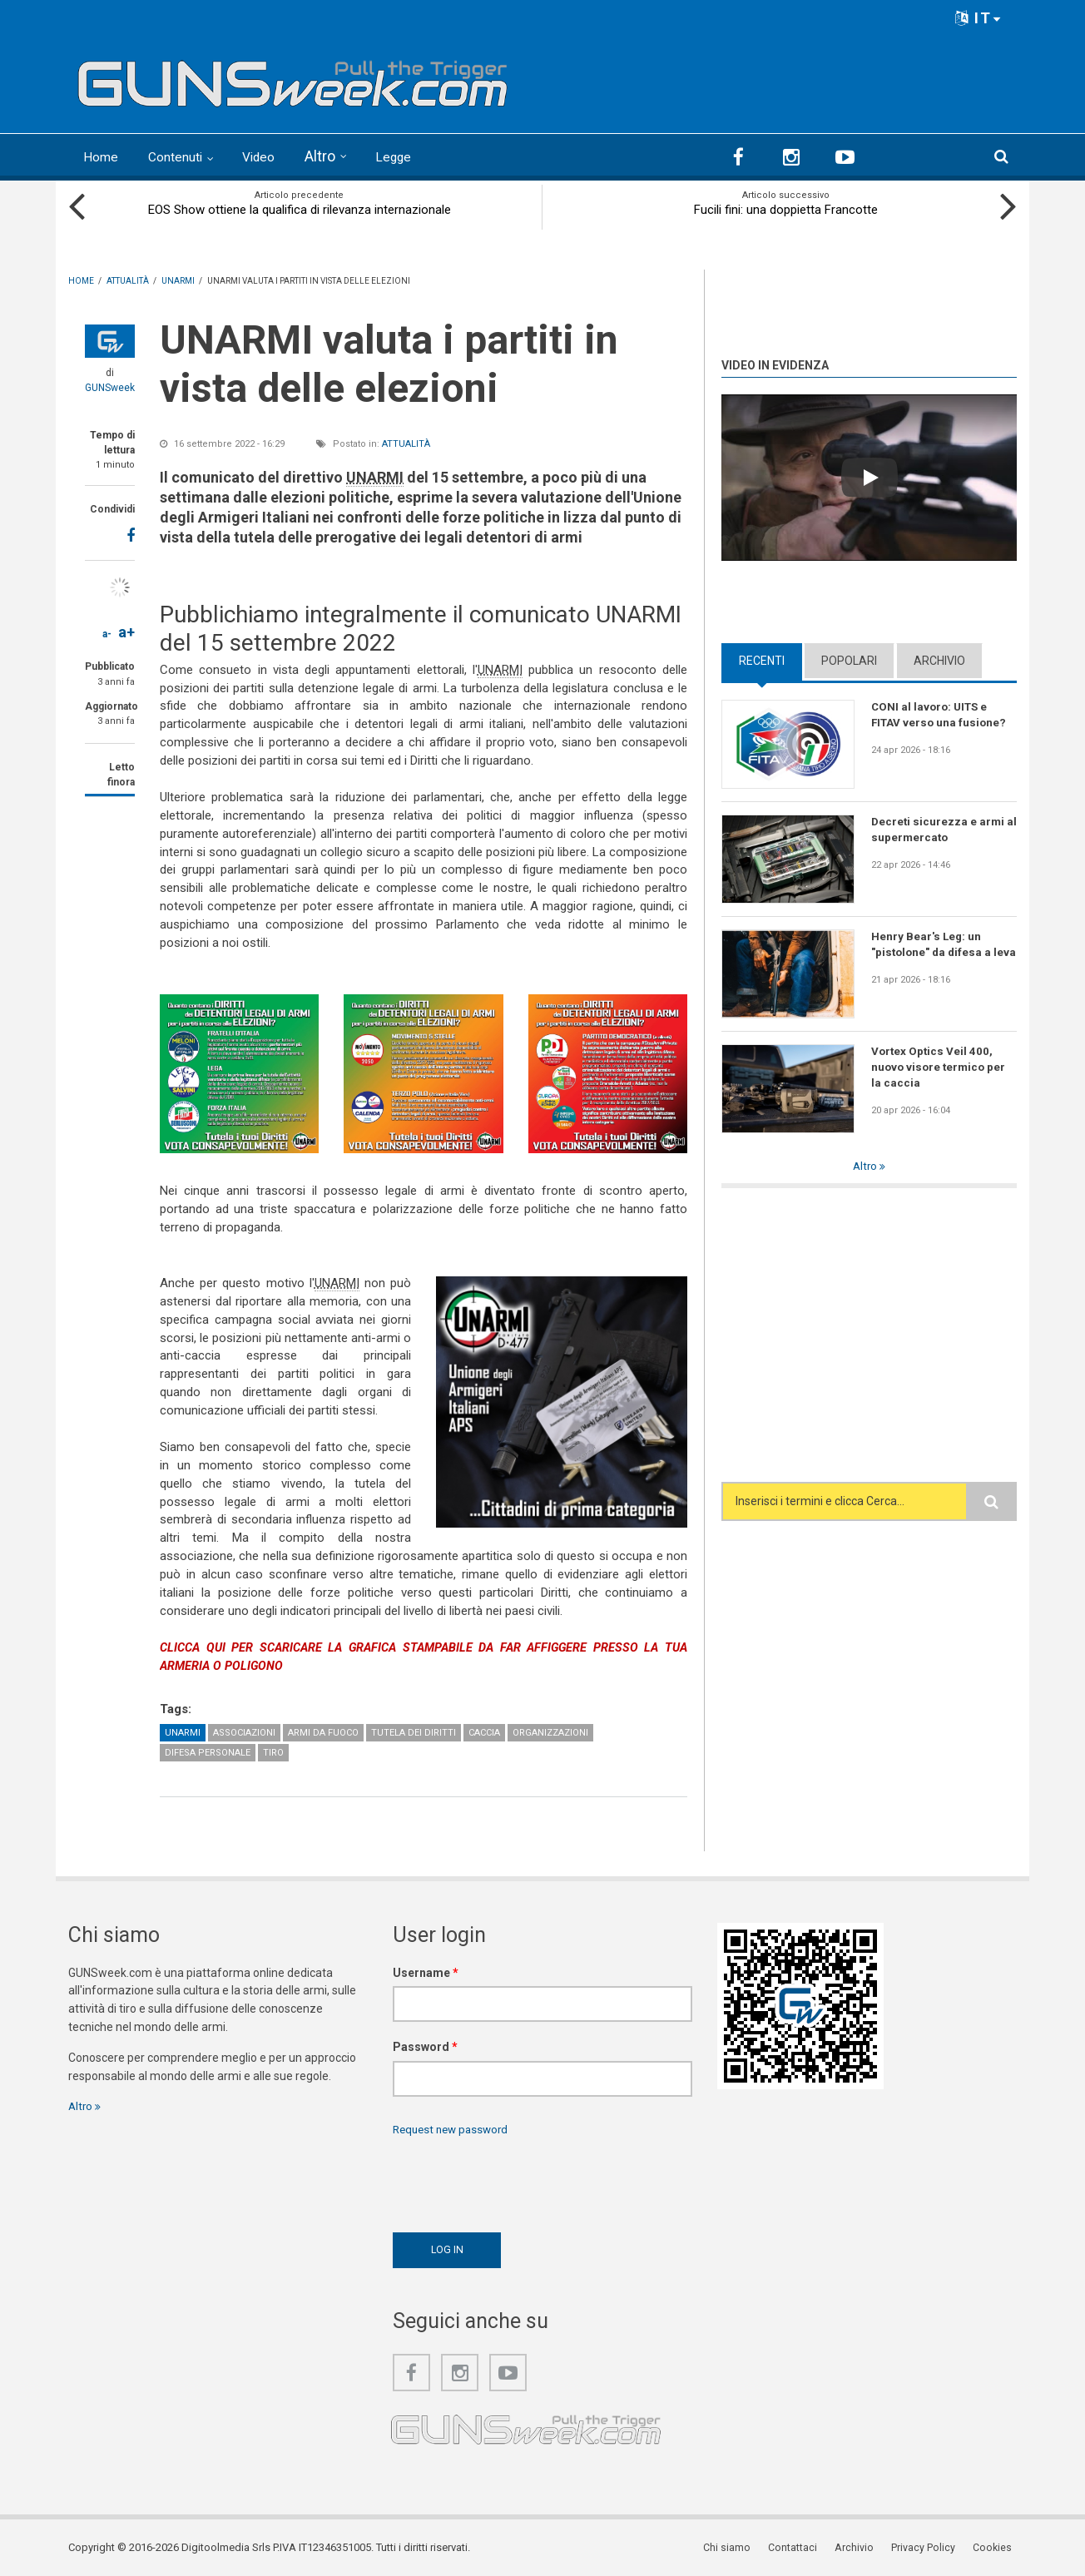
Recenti (762, 659)
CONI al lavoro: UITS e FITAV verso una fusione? (940, 714)
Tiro (273, 1750)
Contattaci (804, 2546)
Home (103, 156)
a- (106, 632)
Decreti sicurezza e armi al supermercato (939, 829)
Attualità (406, 442)
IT (978, 18)
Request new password (454, 2128)
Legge (417, 156)
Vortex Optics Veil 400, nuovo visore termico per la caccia (940, 1066)
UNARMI (183, 1730)
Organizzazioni (550, 1730)
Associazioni (244, 1730)
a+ (126, 630)
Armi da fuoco (323, 1730)
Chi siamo (741, 2546)
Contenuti (186, 156)
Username (425, 1970)
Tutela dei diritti (413, 1730)
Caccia (484, 1730)
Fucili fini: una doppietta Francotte (786, 208)
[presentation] (519, 2179)
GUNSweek (110, 386)
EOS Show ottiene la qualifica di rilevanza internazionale (299, 208)
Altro (341, 156)
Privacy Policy (930, 2546)
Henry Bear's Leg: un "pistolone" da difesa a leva (933, 952)
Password (425, 2045)
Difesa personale (207, 1750)
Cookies (997, 2546)
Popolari (849, 659)
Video (277, 156)
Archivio (939, 659)
